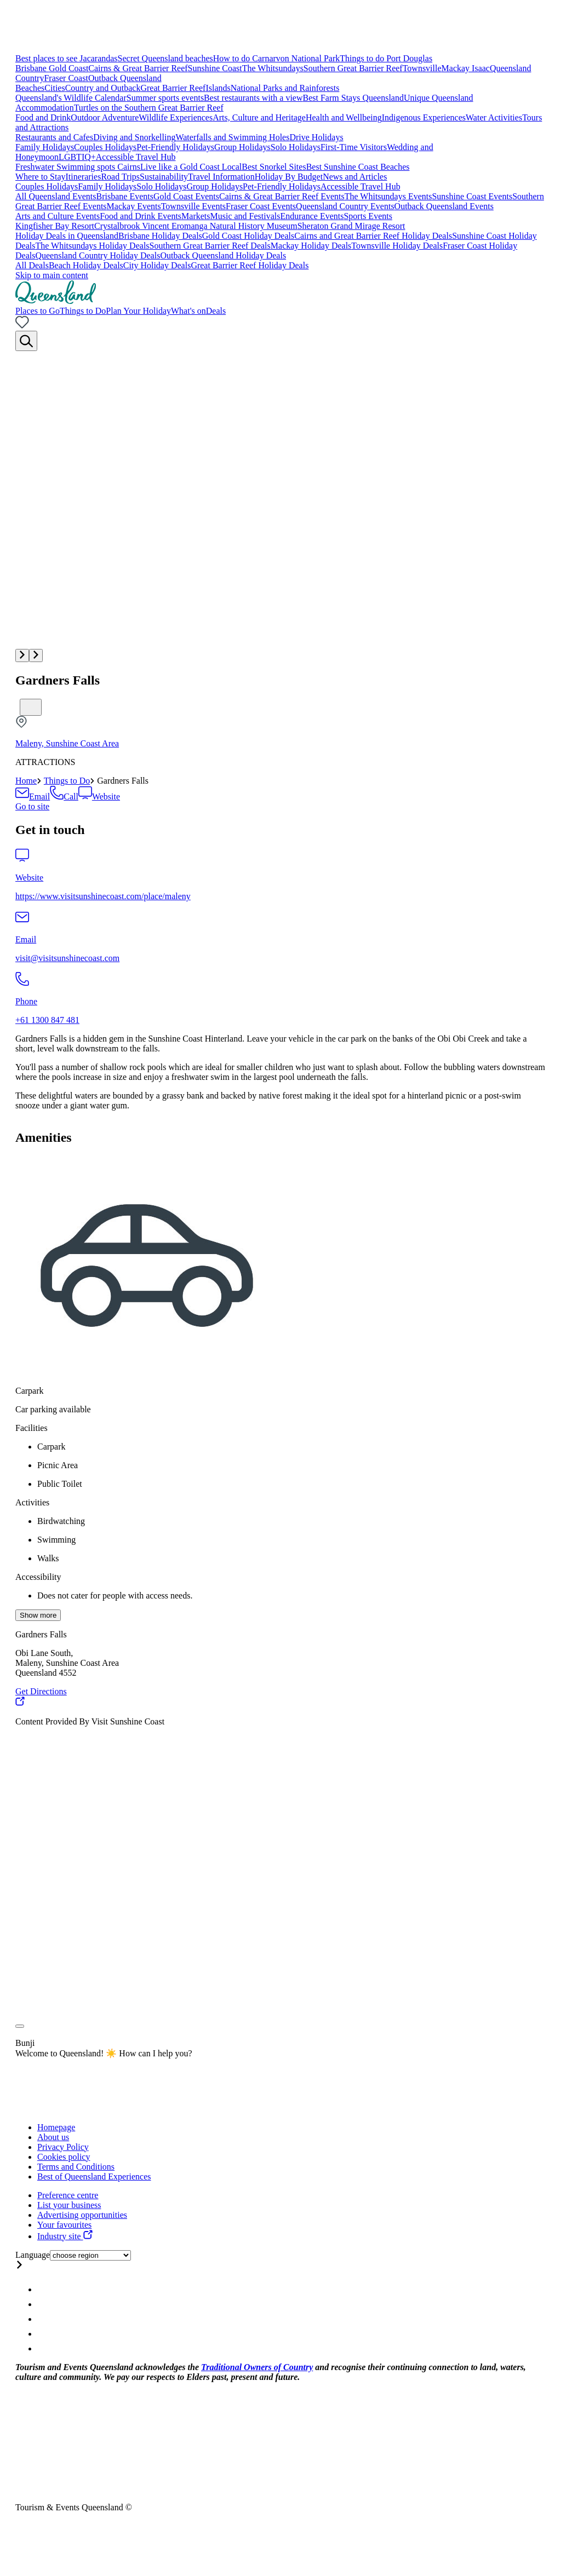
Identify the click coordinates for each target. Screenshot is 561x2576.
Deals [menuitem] (216, 310)
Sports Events (368, 216)
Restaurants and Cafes (54, 137)
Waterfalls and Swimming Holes (232, 137)
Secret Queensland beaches (165, 58)
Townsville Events (193, 206)
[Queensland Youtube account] (43, 2333)
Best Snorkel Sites (274, 166)
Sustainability (164, 176)
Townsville (422, 68)
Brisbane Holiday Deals (160, 235)
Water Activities (494, 117)
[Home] (55, 301)
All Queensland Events (55, 196)
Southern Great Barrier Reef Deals (210, 245)
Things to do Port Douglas (386, 58)
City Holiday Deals (157, 265)
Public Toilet (59, 1483)
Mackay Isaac (466, 68)
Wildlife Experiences (176, 117)
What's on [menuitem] (188, 310)
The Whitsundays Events (388, 196)
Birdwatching (61, 1521)
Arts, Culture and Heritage (259, 117)
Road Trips (120, 176)
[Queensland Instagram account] (43, 2289)
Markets (195, 216)
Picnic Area (57, 1465)
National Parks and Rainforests (285, 88)
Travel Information (221, 176)
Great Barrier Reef (172, 88)
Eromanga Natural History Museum (234, 226)
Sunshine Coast (215, 68)
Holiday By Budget (289, 176)
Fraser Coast (66, 78)
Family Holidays (44, 147)
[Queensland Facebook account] (43, 2304)
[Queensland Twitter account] (43, 2319)
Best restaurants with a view (253, 97)
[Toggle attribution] (19, 2026)
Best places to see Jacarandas (66, 58)
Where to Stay (40, 176)
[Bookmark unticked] (31, 707)
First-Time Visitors (353, 147)
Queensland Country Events (345, 206)
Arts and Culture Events (57, 216)
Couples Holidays (105, 147)
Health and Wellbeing (344, 117)
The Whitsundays (273, 68)
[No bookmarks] (22, 325)
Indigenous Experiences (424, 117)
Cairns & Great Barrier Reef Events (282, 196)
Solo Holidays (295, 147)
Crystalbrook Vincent (132, 226)
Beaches (29, 88)
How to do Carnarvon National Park (276, 58)
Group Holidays (242, 147)
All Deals (32, 265)
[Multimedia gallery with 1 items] (280, 507)
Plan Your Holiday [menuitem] (138, 310)
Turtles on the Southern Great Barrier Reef (149, 107)
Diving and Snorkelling (134, 137)
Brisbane (32, 68)
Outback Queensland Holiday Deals (223, 255)
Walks (48, 1558)
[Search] (26, 341)
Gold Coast (68, 68)
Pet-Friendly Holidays (175, 147)
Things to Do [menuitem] (83, 310)
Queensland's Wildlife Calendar (71, 97)
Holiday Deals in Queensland (66, 235)
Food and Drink (43, 117)
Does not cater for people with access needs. (114, 1595)
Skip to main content (51, 275)
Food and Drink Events (140, 216)
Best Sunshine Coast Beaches (358, 166)
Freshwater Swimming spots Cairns (77, 166)
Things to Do (67, 780)
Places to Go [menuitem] (37, 310)
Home (26, 780)
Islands (217, 88)
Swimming (56, 1539)
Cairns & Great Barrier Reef (137, 68)
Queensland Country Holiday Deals (97, 255)
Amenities (43, 1137)
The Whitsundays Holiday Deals (92, 245)
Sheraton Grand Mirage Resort (351, 226)
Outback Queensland (125, 78)
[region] (280, 1072)
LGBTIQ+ (77, 157)
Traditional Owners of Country (257, 2367)
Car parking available (53, 1409)
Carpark (29, 1390)
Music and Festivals (245, 216)
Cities (54, 88)
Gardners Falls (57, 680)
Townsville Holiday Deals (397, 245)
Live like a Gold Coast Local (191, 166)
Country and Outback (103, 88)
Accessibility (38, 1577)
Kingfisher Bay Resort (54, 226)
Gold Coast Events (186, 196)
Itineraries (83, 176)
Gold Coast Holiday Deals (248, 235)
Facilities (31, 1428)
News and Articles (355, 176)
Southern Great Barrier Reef (353, 68)
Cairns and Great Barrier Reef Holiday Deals (373, 235)
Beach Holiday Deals (86, 265)
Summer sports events (165, 97)
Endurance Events (312, 216)
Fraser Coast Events (261, 206)
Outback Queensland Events (444, 206)
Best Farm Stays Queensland (353, 97)
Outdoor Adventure (105, 117)
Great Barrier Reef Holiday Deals (249, 265)
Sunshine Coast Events (472, 196)
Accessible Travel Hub (136, 157)
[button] (22, 655)
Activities (32, 1502)
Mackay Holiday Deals (311, 245)
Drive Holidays (316, 137)
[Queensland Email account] (43, 2348)
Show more (38, 1615)
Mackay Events (134, 206)
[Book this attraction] (32, 806)
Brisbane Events (124, 196)
